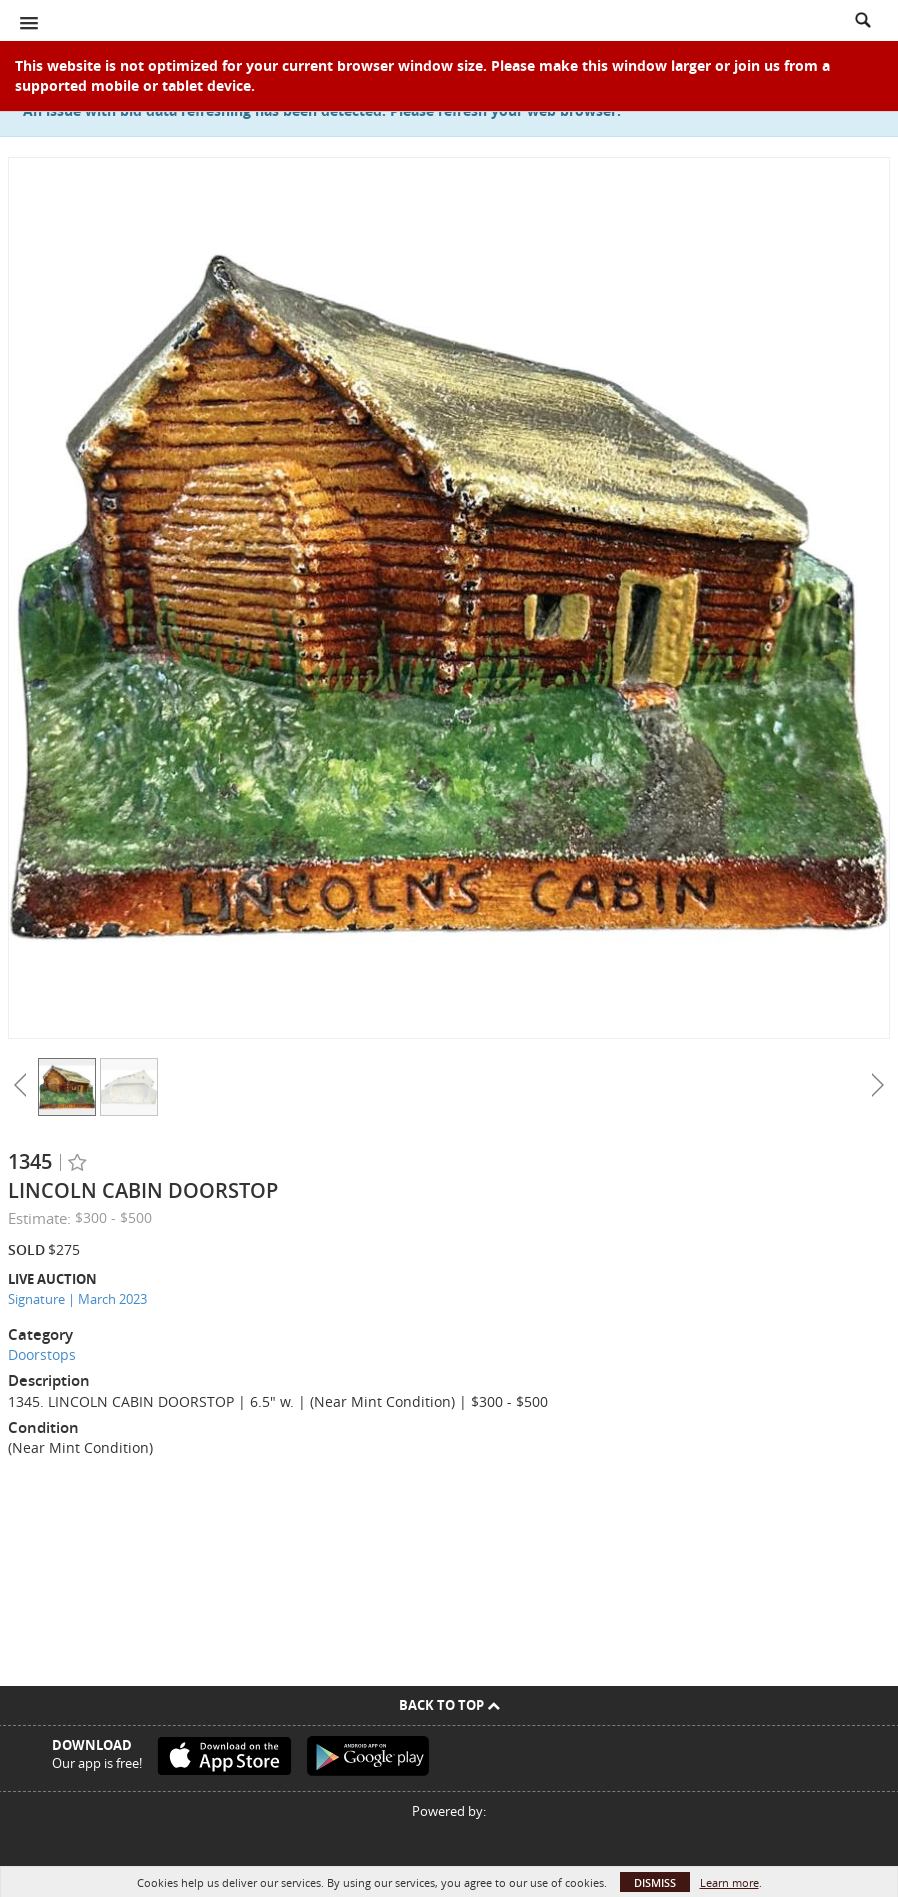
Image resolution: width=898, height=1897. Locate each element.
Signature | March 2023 (77, 1299)
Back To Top (449, 1705)
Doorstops (42, 1354)
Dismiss (655, 1882)
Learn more (729, 1882)
